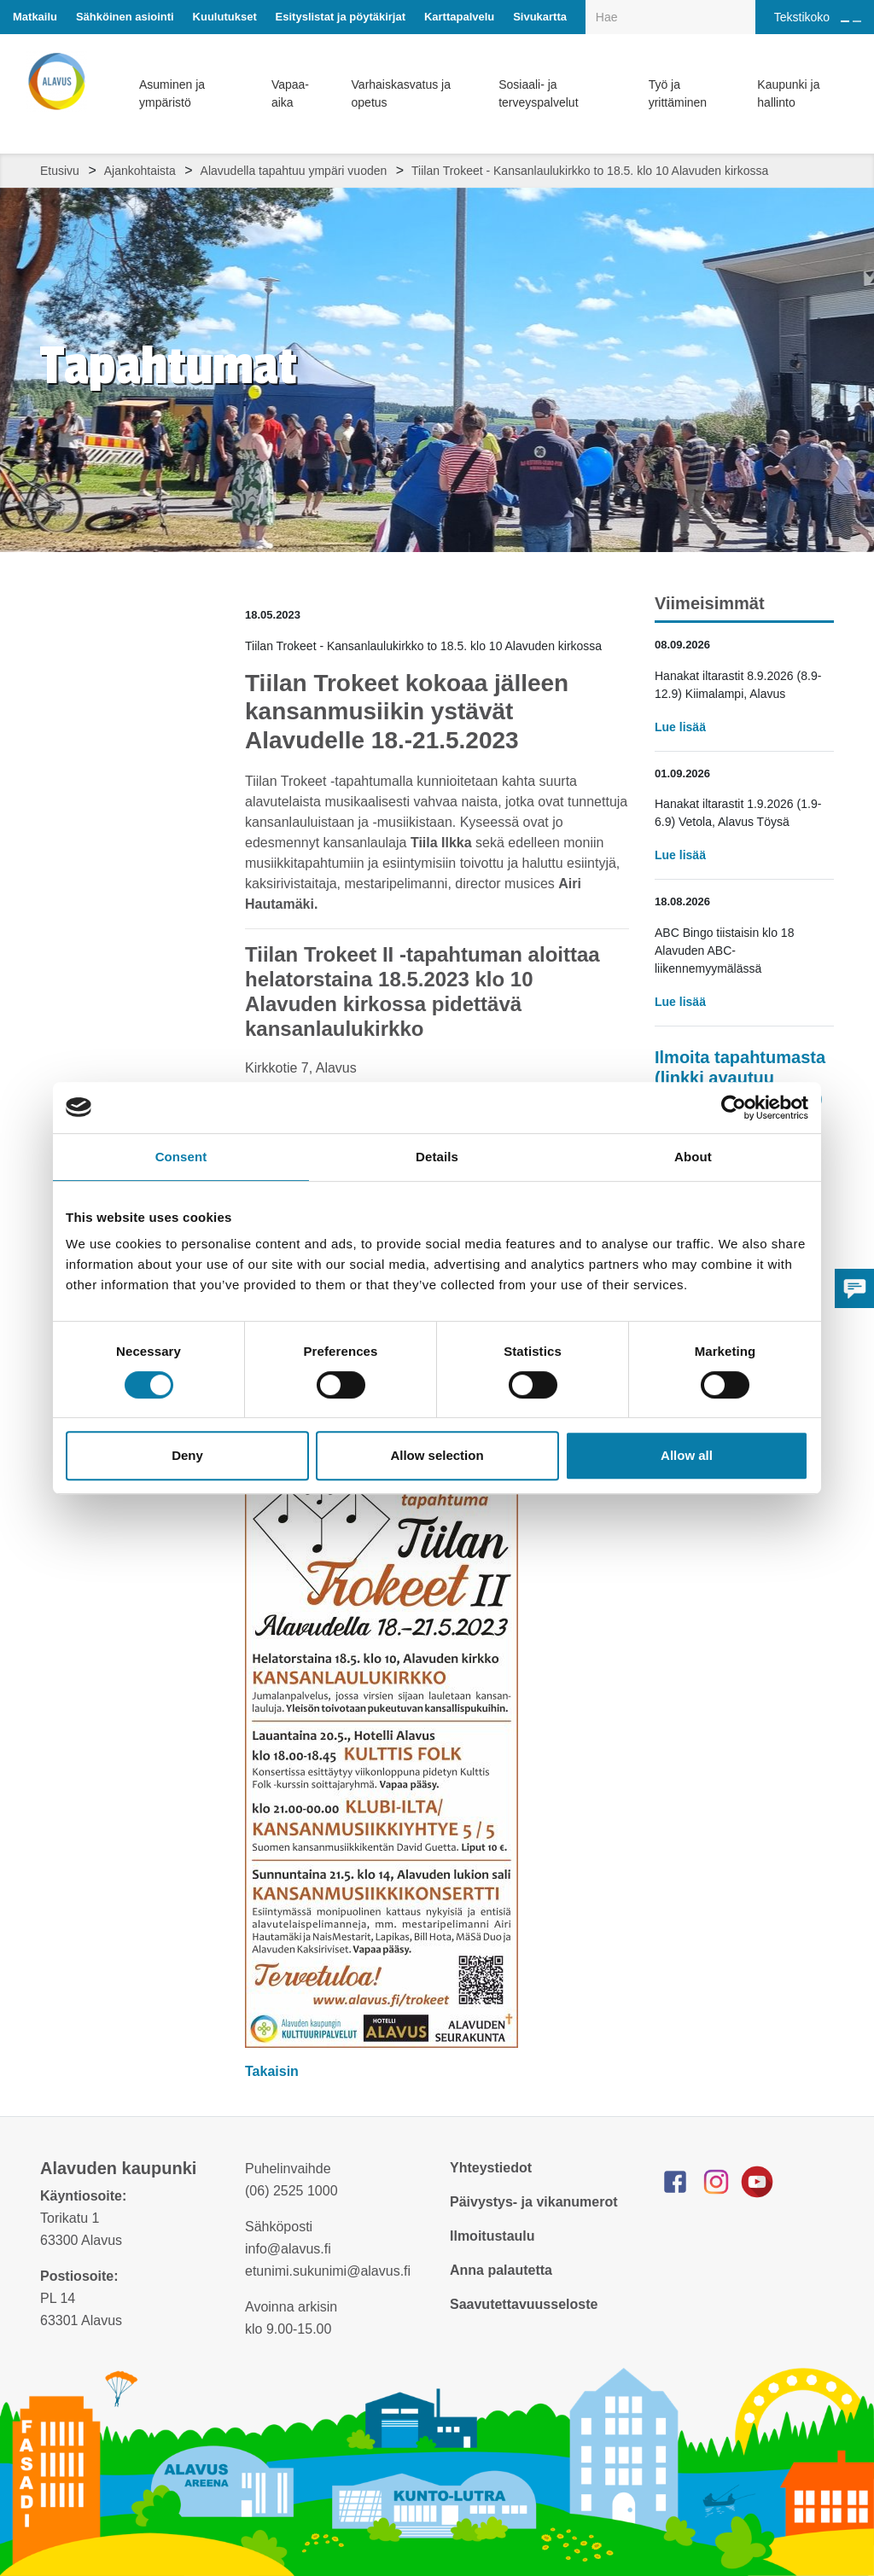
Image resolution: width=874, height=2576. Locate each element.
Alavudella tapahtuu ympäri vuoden (294, 170)
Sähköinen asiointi (125, 16)
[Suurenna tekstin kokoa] (845, 21)
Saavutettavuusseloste (523, 2304)
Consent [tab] (181, 1156)
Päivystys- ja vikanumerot (534, 2202)
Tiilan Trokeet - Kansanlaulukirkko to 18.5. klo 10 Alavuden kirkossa (589, 170)
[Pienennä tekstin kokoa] (857, 21)
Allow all (687, 1455)
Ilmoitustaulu (492, 2236)
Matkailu (35, 16)
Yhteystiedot (491, 2167)
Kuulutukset (225, 16)
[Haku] (746, 5)
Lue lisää (680, 727)
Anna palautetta (501, 2270)
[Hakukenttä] (670, 17)
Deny (187, 1455)
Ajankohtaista (140, 170)
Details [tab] (437, 1156)
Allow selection (436, 1455)
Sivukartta (540, 16)
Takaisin (273, 2071)
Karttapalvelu (459, 16)
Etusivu (59, 170)
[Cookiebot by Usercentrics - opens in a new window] (733, 1107)
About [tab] (693, 1156)
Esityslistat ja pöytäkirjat (340, 16)
